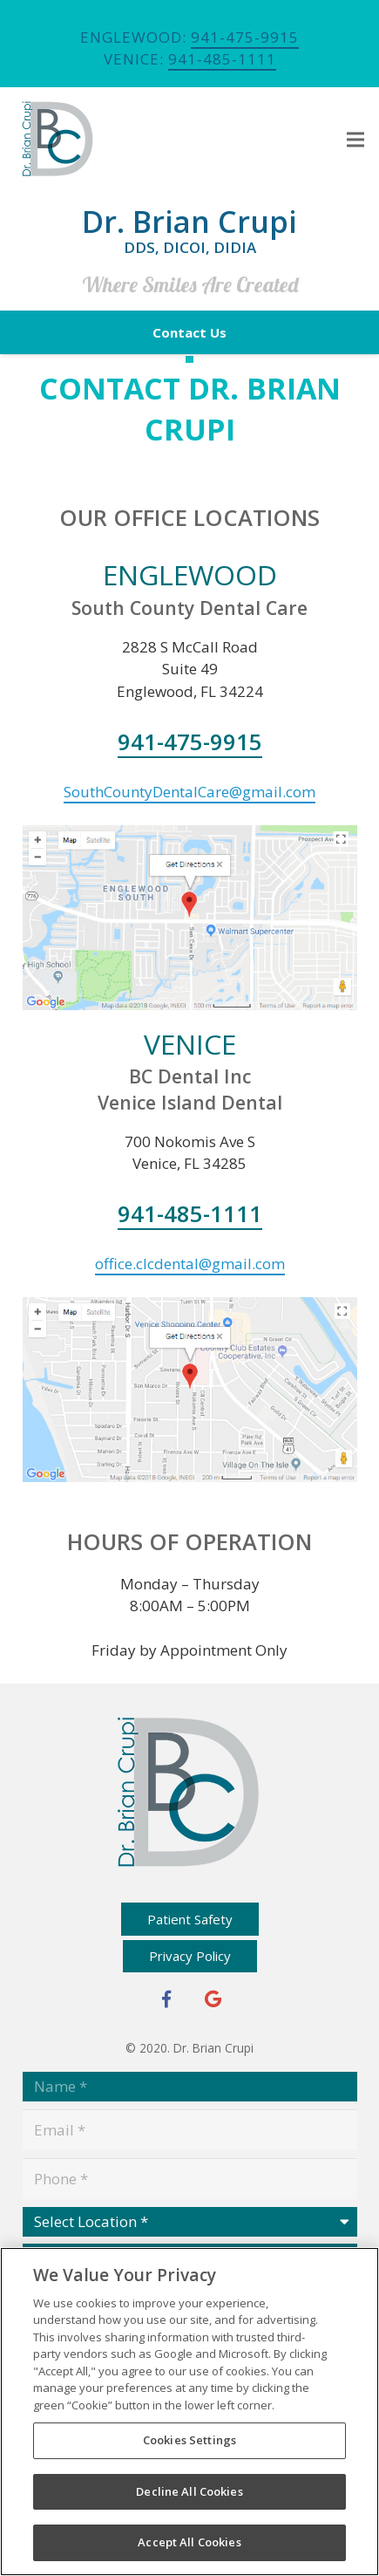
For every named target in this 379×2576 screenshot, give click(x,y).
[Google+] (213, 1999)
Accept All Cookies (189, 2542)
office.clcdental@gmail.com (190, 1264)
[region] (189, 2411)
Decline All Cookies (189, 2491)
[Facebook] (166, 1999)
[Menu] (355, 139)
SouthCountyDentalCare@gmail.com (189, 792)
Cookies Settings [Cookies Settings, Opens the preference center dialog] (189, 2440)
